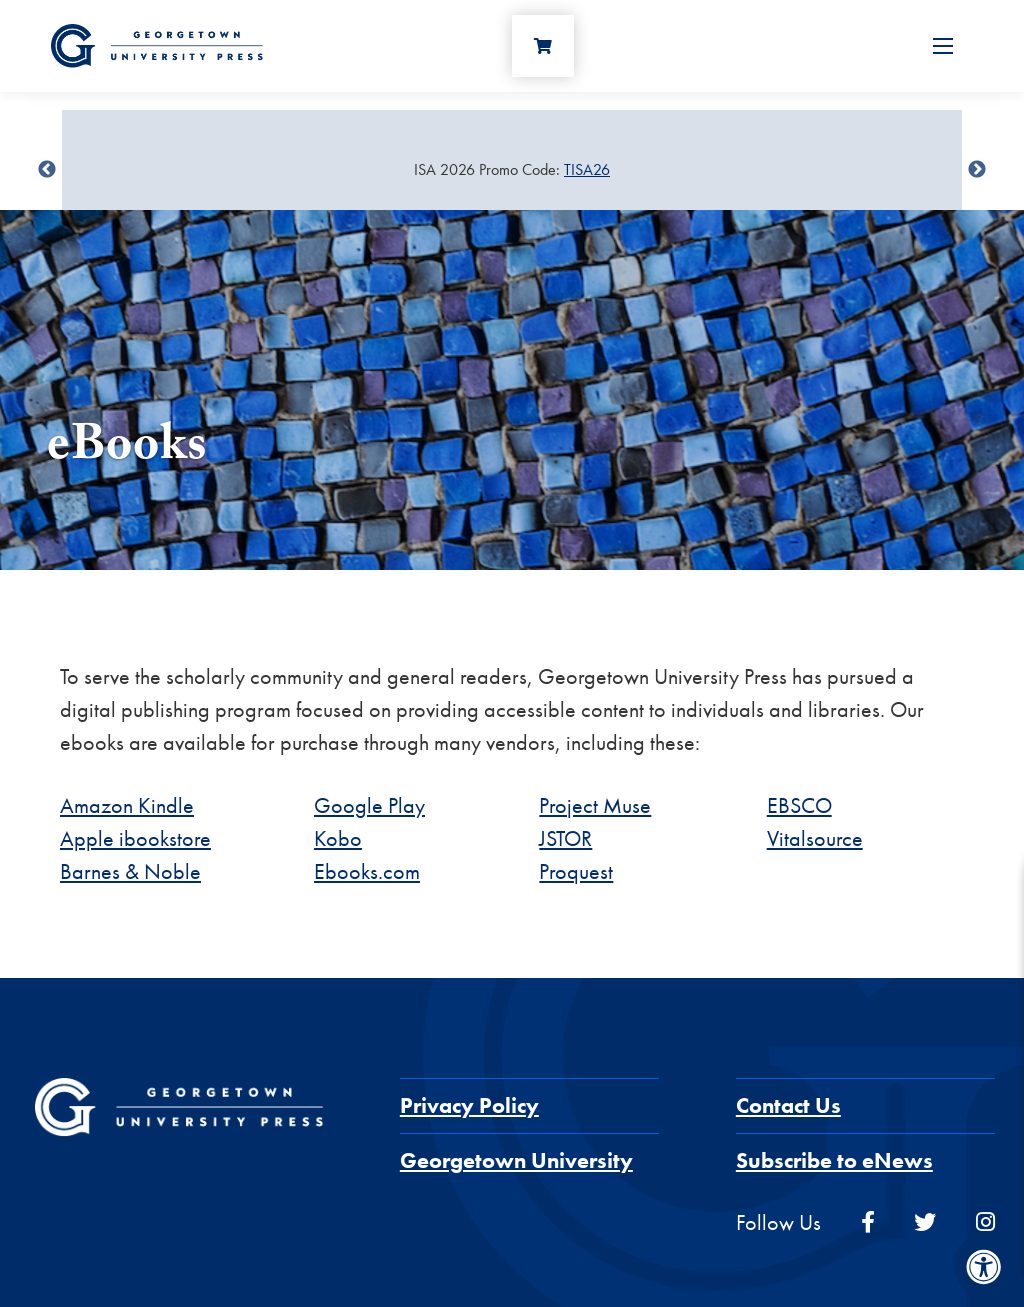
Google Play (369, 805)
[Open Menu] (943, 46)
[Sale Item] (512, 170)
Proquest (576, 871)
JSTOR (565, 838)
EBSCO (799, 805)
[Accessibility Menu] (984, 1267)
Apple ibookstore (135, 838)
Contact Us (788, 1105)
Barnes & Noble (130, 871)
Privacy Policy (469, 1105)
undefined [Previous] (47, 170)
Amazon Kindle (127, 805)
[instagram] (985, 1222)
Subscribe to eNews (834, 1160)
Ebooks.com (367, 871)
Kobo (338, 838)
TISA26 (587, 169)
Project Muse (595, 805)
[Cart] (543, 46)
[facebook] (868, 1222)
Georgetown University (516, 1160)
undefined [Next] (977, 170)
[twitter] (925, 1222)
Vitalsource (815, 838)
